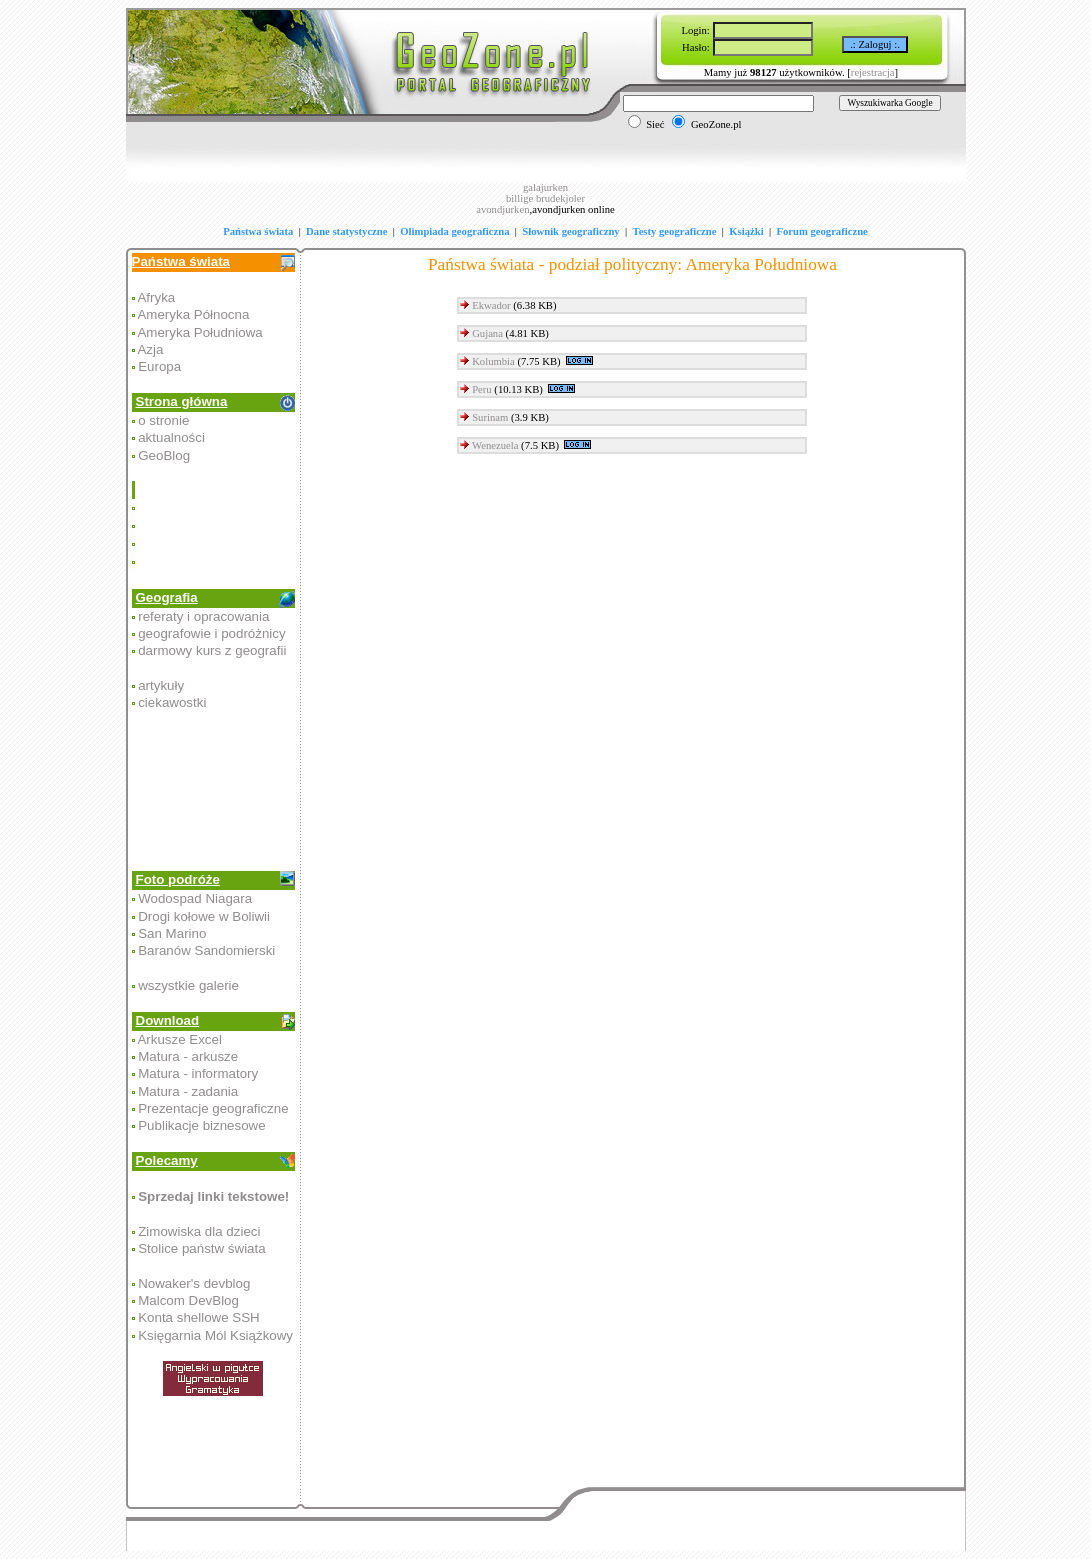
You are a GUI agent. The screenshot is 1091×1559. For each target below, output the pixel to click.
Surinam (490, 417)
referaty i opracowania (203, 616)
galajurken (545, 187)
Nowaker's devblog (194, 1283)
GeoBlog (164, 455)
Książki (746, 231)
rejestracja (873, 72)
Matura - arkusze (188, 1056)
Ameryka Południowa (199, 332)
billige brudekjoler (545, 198)
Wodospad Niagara (195, 898)
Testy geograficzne (675, 231)
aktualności (171, 437)
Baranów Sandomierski (206, 950)
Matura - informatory (198, 1073)
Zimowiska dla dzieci (199, 1231)
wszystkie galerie (188, 985)
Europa (159, 366)
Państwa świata (258, 231)
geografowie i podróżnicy (211, 633)
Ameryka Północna (193, 314)
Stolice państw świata (201, 1248)
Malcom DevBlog (188, 1300)
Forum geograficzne (821, 231)
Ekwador (491, 305)
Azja (150, 349)
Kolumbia (493, 361)
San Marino (172, 933)
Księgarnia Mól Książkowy (215, 1335)
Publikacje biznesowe (201, 1125)
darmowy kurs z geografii (212, 650)
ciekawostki (172, 702)
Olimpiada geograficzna (454, 231)
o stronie (163, 420)
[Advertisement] (215, 526)
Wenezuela (495, 445)
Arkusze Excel (179, 1039)
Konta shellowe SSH (199, 1317)
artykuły (161, 685)
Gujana (487, 333)
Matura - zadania (188, 1091)
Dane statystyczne (346, 231)
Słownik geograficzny (570, 231)
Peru (482, 389)
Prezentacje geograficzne (213, 1108)
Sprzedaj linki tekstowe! (213, 1196)
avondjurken (502, 209)
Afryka (156, 297)
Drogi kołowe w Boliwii (204, 916)
